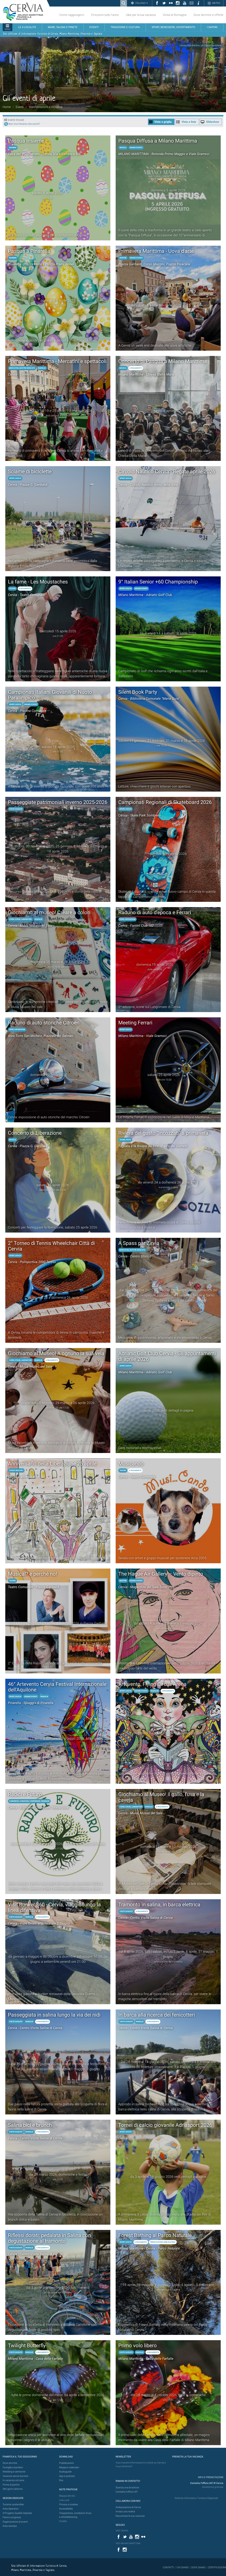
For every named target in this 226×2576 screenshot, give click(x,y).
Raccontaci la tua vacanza (130, 2515)
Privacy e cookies (68, 2504)
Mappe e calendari (69, 2467)
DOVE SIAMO (198, 2567)
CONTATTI (168, 2567)
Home (7, 107)
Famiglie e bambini (13, 2467)
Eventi (20, 107)
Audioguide (65, 2471)
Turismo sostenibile (13, 2504)
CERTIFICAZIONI (217, 2567)
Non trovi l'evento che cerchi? (24, 123)
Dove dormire (10, 2463)
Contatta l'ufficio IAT (127, 2491)
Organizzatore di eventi (15, 2521)
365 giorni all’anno (13, 2488)
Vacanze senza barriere (15, 2476)
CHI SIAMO (183, 2567)
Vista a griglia (163, 121)
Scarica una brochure (127, 2487)
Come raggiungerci (71, 15)
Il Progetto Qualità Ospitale (17, 2513)
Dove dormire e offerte (208, 15)
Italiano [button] (141, 3)
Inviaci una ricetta (125, 2511)
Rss (61, 2480)
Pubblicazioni (66, 2463)
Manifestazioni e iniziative (46, 107)
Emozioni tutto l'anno (105, 15)
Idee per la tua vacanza (141, 15)
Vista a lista (189, 121)
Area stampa (10, 2525)
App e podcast (67, 2476)
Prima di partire (11, 2484)
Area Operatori (11, 2508)
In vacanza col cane (13, 2480)
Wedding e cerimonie (14, 2471)
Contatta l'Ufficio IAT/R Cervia (206, 2483)
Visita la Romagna (174, 15)
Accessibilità (66, 2508)
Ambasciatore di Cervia (128, 2507)
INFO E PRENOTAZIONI (210, 2477)
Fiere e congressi (12, 2517)
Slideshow (212, 121)
